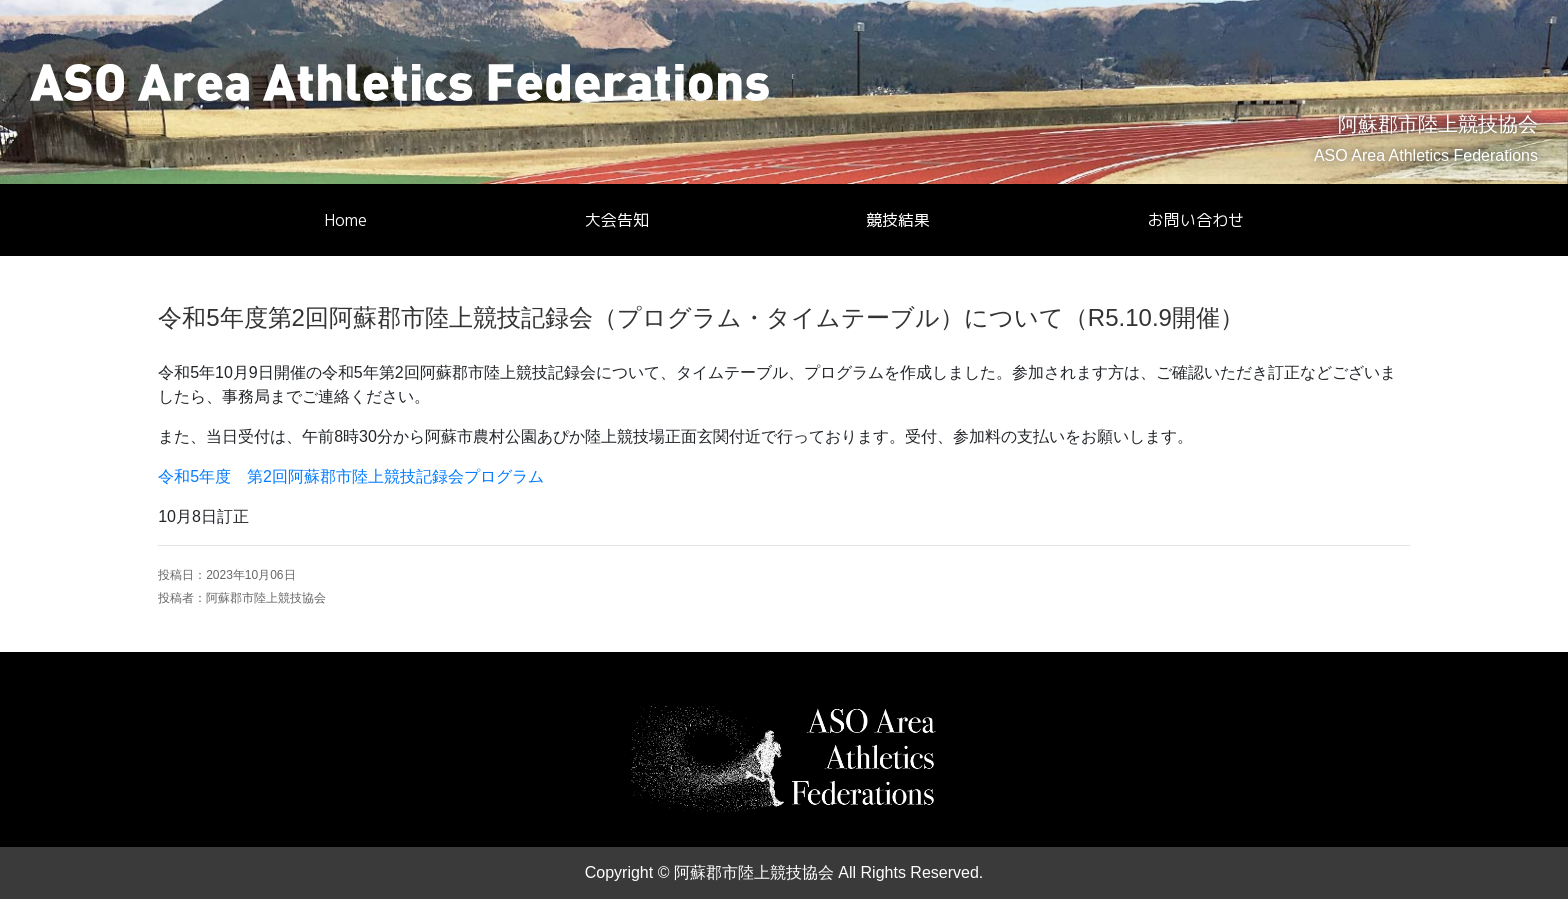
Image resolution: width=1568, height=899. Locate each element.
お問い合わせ (1196, 220)
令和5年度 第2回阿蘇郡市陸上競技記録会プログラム (351, 476)
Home (345, 220)
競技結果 (898, 220)
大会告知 (617, 220)
